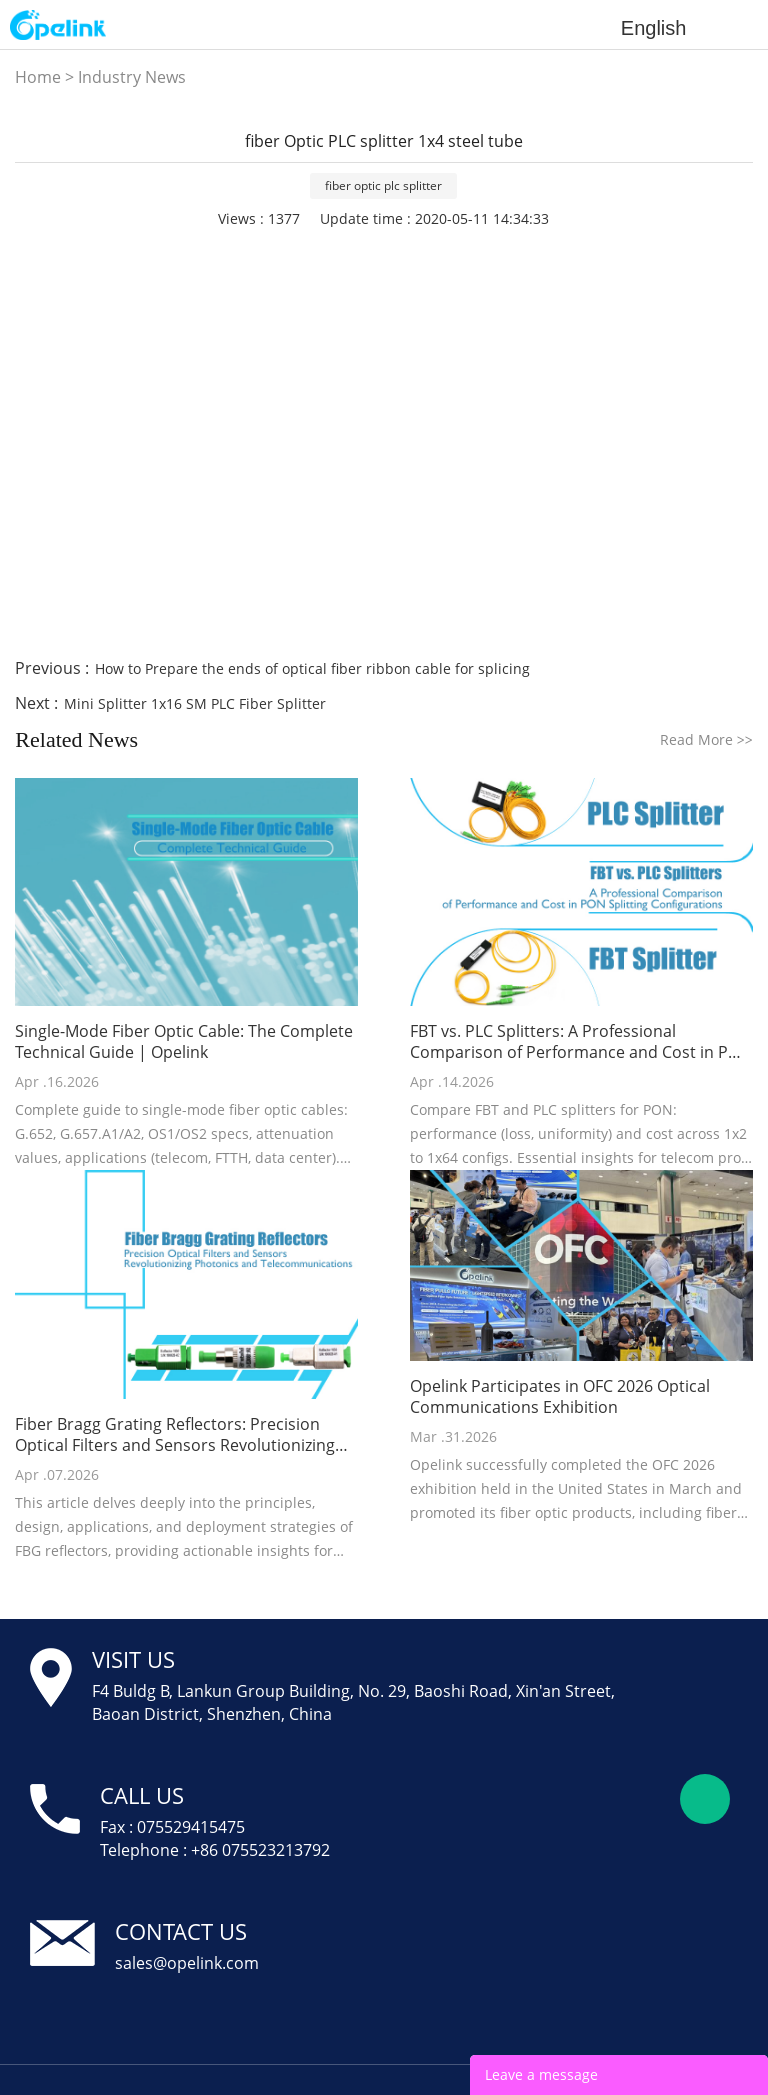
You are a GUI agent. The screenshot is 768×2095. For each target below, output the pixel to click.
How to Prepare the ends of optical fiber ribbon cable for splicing (312, 668)
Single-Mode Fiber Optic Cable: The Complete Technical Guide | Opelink (184, 1042)
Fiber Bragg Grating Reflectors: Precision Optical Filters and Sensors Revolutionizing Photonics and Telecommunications (175, 1435)
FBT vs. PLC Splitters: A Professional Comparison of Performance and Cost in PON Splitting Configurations (581, 1042)
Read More (706, 739)
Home (38, 77)
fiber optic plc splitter (383, 185)
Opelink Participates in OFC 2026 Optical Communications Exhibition (560, 1397)
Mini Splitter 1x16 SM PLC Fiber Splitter (195, 703)
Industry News (132, 77)
